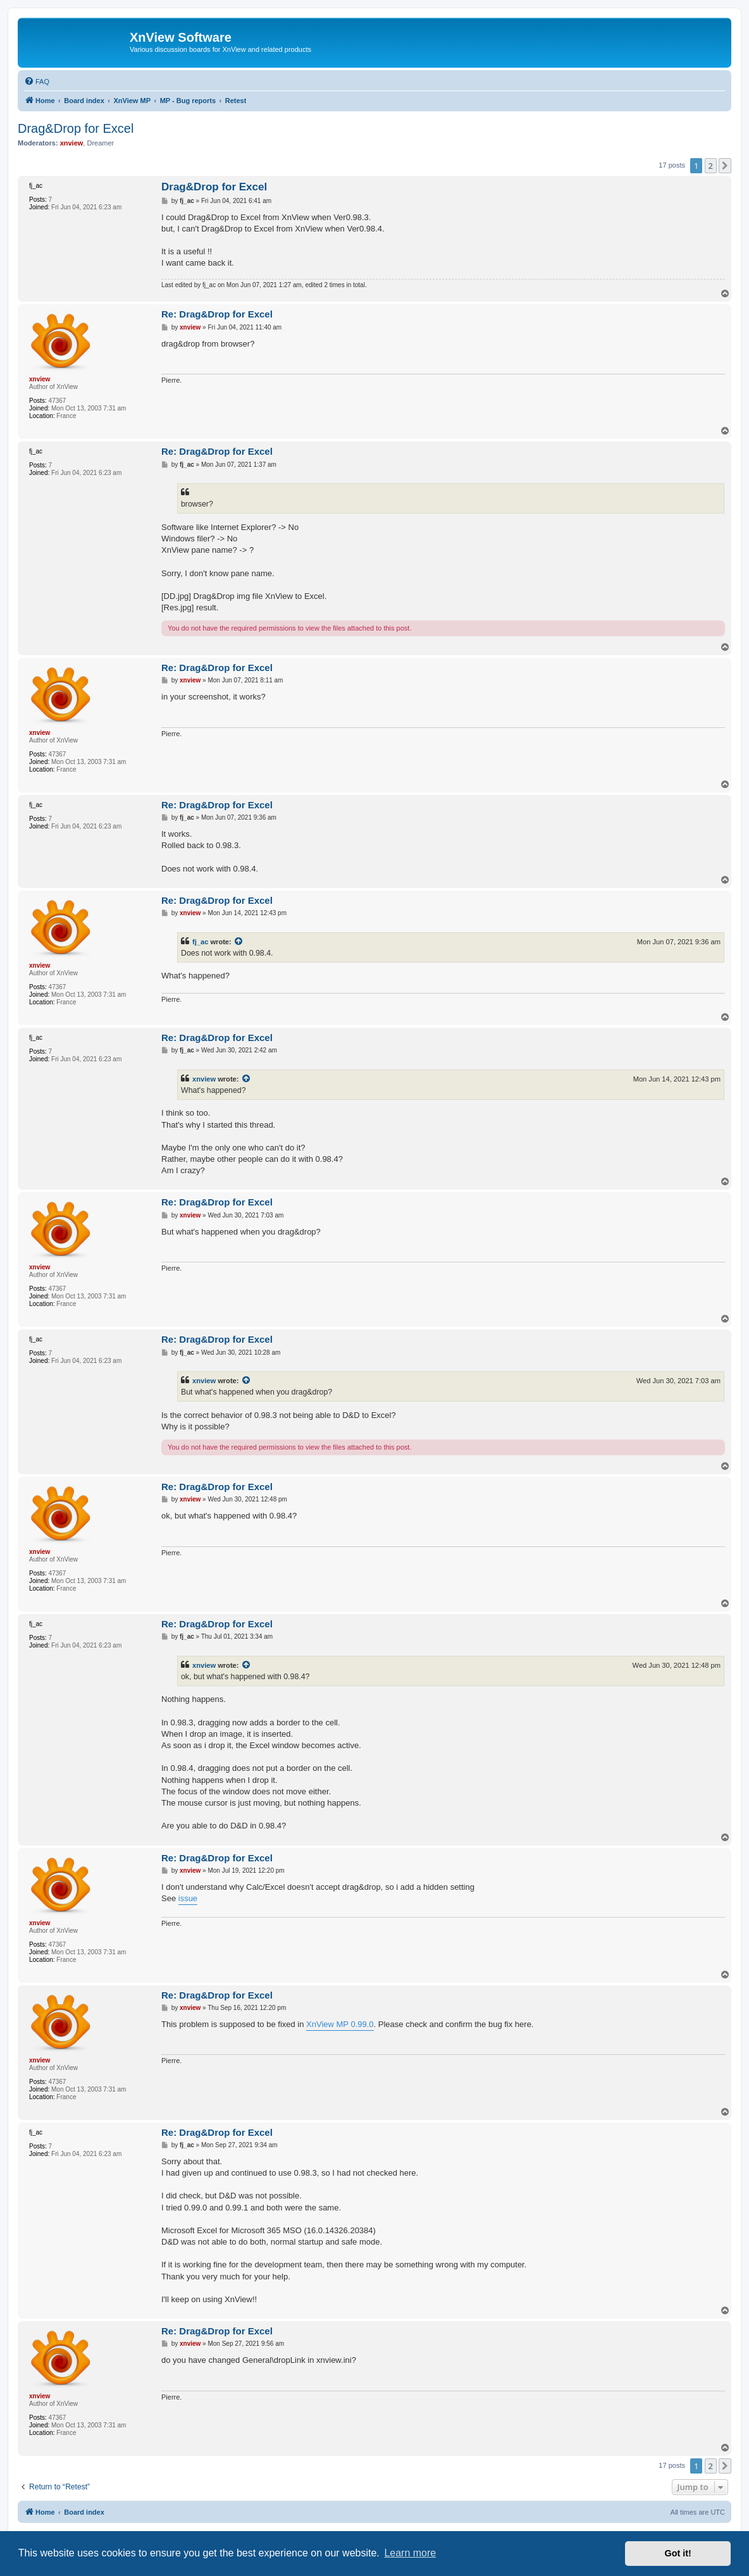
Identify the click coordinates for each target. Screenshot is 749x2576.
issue (187, 1898)
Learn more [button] (410, 2553)
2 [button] (711, 165)
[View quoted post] (239, 941)
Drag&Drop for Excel (75, 128)
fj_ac (200, 942)
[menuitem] (36, 81)
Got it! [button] (678, 2553)
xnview (204, 1079)
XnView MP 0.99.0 (339, 2024)
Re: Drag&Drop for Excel (217, 314)
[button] (725, 165)
